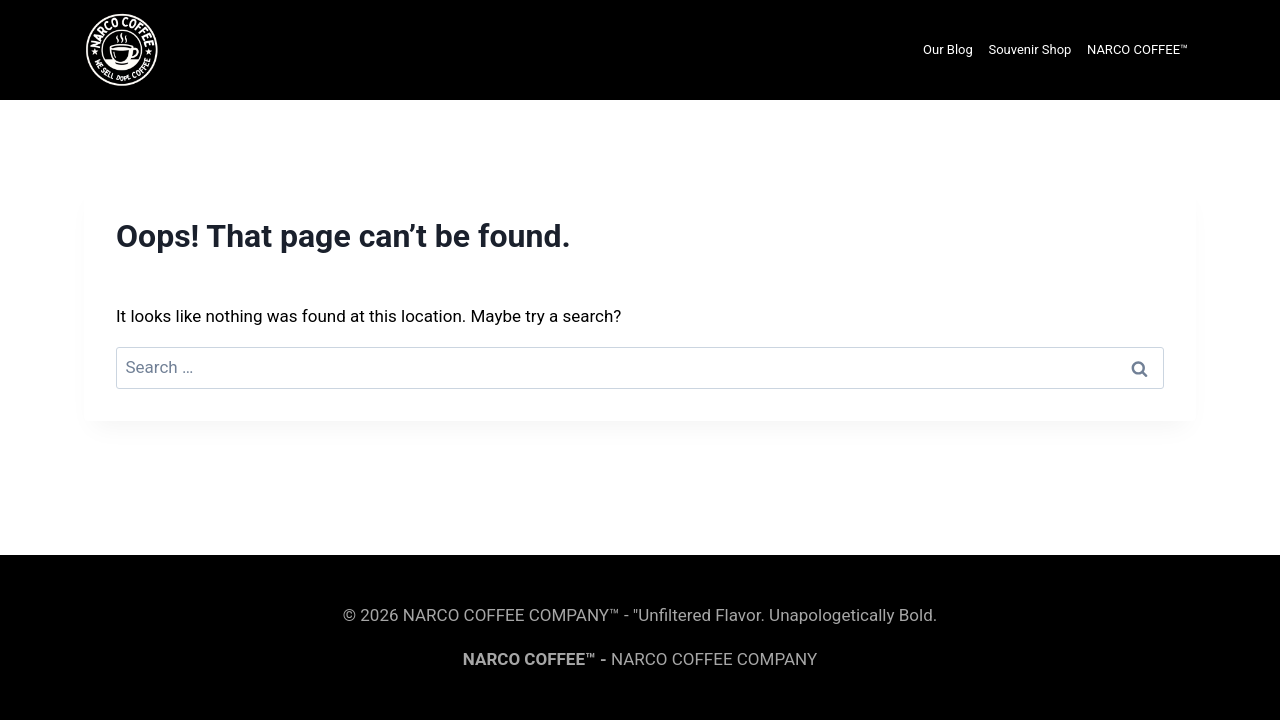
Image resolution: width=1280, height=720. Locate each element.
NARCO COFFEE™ (1137, 49)
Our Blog (948, 49)
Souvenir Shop (1029, 49)
